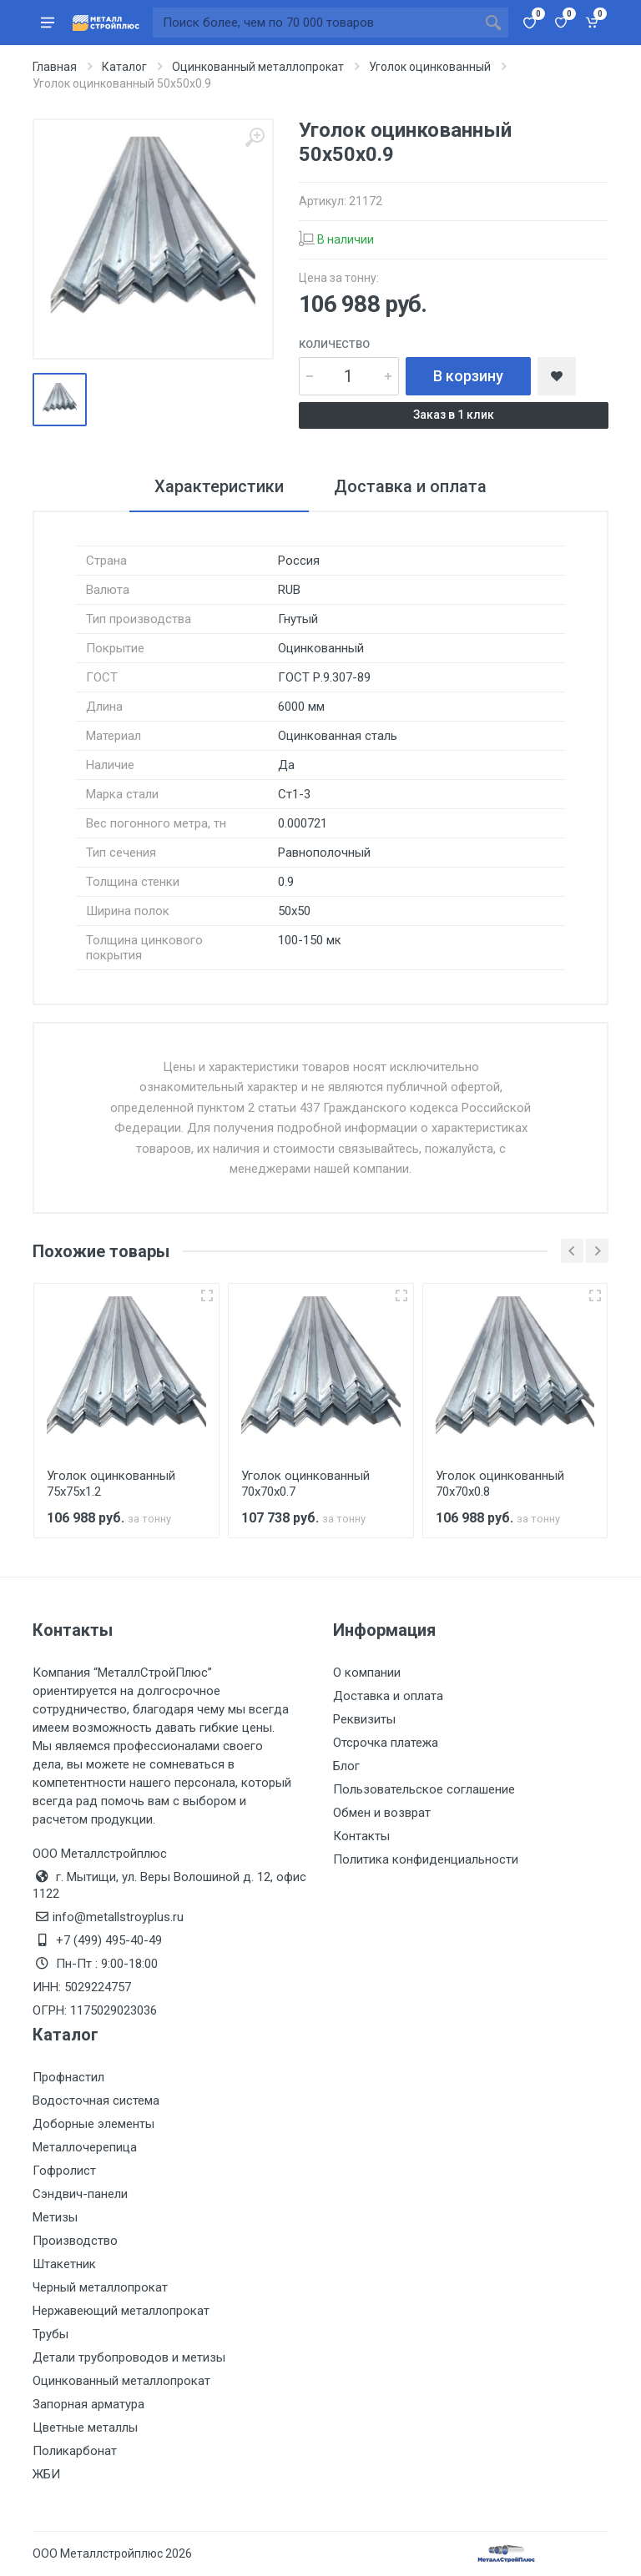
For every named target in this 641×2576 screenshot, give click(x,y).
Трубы (50, 2334)
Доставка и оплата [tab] (410, 486)
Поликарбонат (75, 2450)
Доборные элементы (93, 2123)
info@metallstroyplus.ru (118, 1916)
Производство (75, 2240)
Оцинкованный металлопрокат (121, 2380)
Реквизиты (364, 1719)
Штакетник (64, 2264)
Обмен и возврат (382, 1812)
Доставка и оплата (388, 1695)
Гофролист (64, 2170)
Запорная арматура (88, 2404)
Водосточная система (96, 2100)
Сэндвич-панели (80, 2193)
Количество (334, 344)
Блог (346, 1766)
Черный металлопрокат (100, 2287)
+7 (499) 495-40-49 (109, 1940)
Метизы (55, 2217)
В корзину (468, 376)
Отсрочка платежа (385, 1742)
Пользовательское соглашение (424, 1789)
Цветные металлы (85, 2427)
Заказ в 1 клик (453, 414)
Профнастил (68, 2077)
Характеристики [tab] (219, 486)
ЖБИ (46, 2474)
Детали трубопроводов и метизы (129, 2357)
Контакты (361, 1836)
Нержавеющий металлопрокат (121, 2310)
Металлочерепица (85, 2147)
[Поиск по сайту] (315, 23)
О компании (367, 1672)
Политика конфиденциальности (425, 1859)
